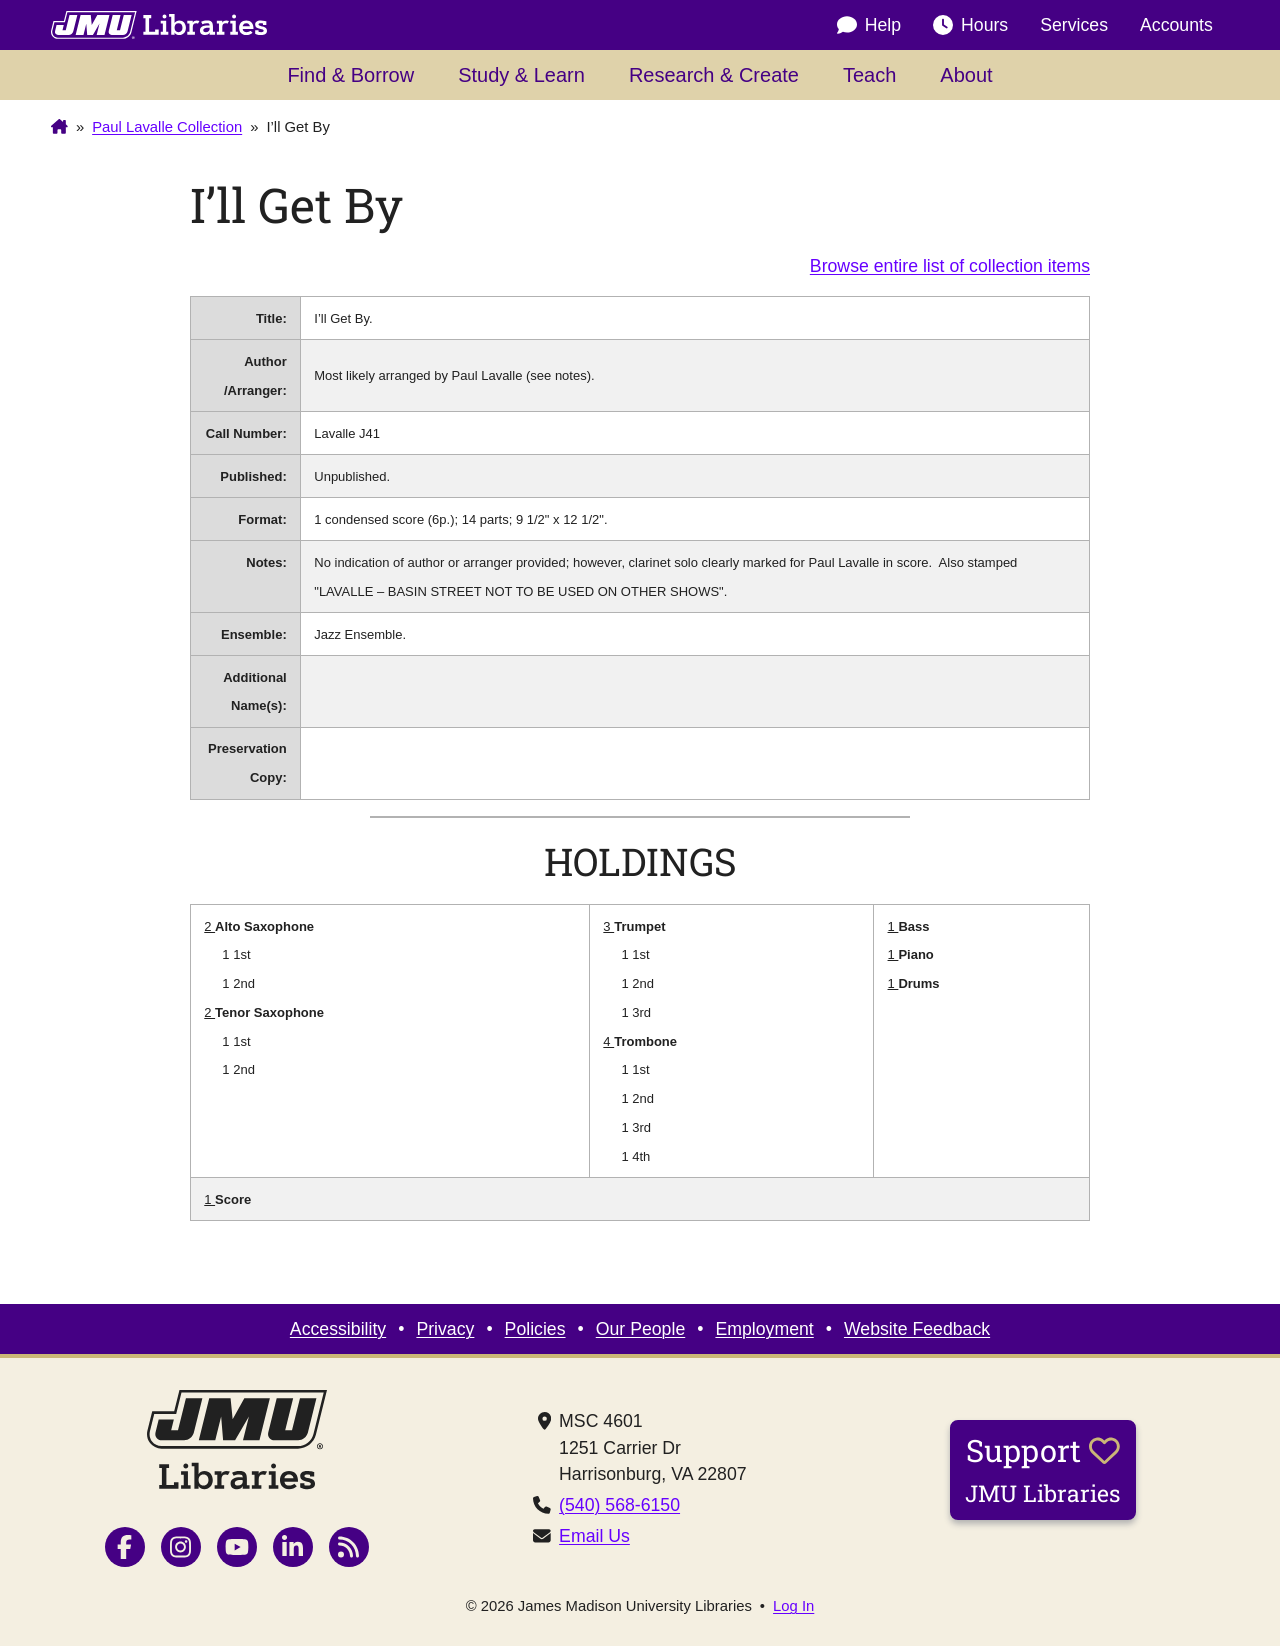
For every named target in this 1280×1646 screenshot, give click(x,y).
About (966, 75)
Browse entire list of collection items (950, 266)
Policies (535, 1329)
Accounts (1176, 25)
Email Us (594, 1536)
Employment (764, 1329)
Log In (793, 1606)
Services (1074, 25)
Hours (970, 25)
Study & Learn (521, 75)
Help (869, 25)
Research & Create (714, 75)
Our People (640, 1329)
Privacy (445, 1329)
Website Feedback (917, 1329)
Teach (869, 75)
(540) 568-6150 (619, 1505)
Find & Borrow (350, 75)
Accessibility (338, 1329)
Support (1043, 1469)
